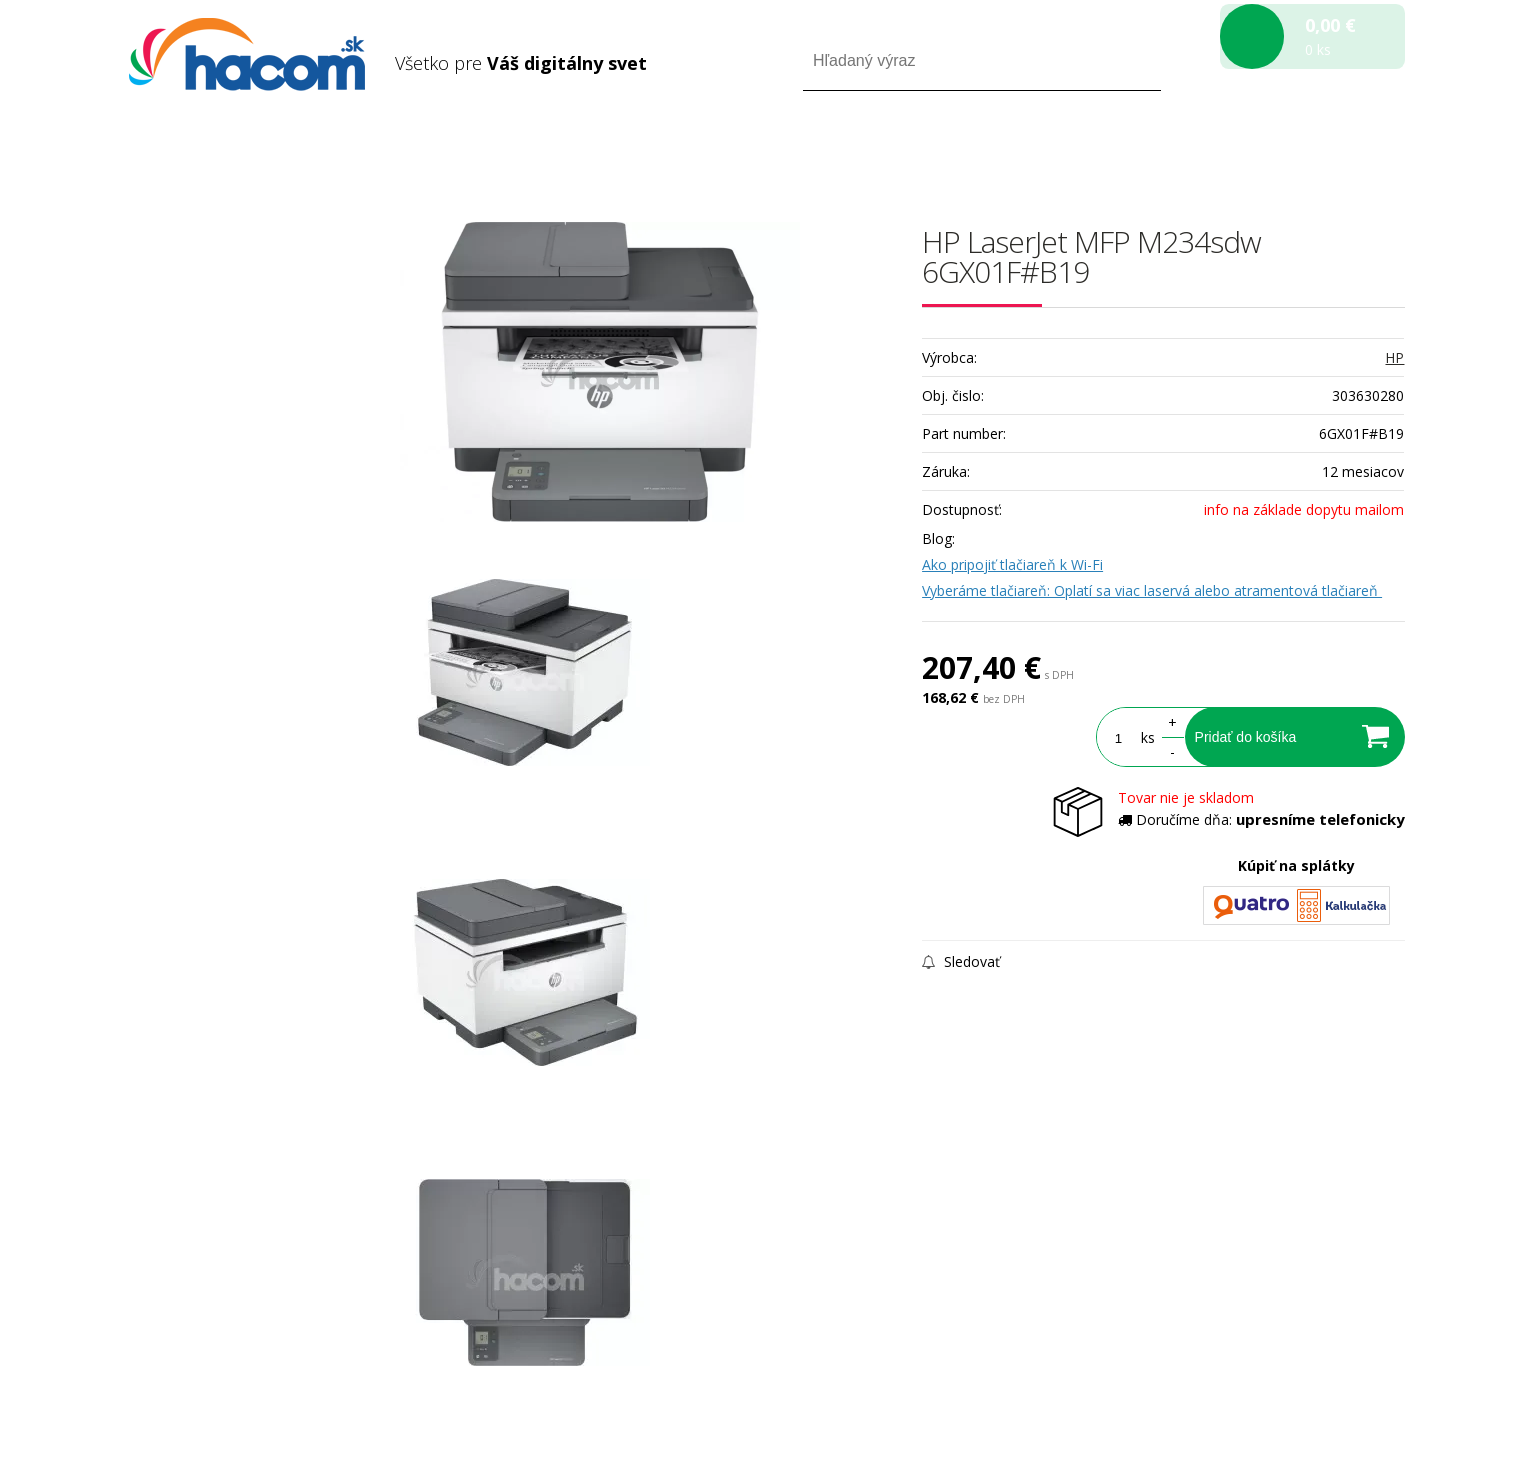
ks (1148, 737)
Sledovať (961, 961)
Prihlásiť (1238, 148)
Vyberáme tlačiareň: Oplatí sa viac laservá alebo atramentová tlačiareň (1152, 590)
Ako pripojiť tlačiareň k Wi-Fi (1012, 564)
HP (1394, 357)
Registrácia (1319, 148)
